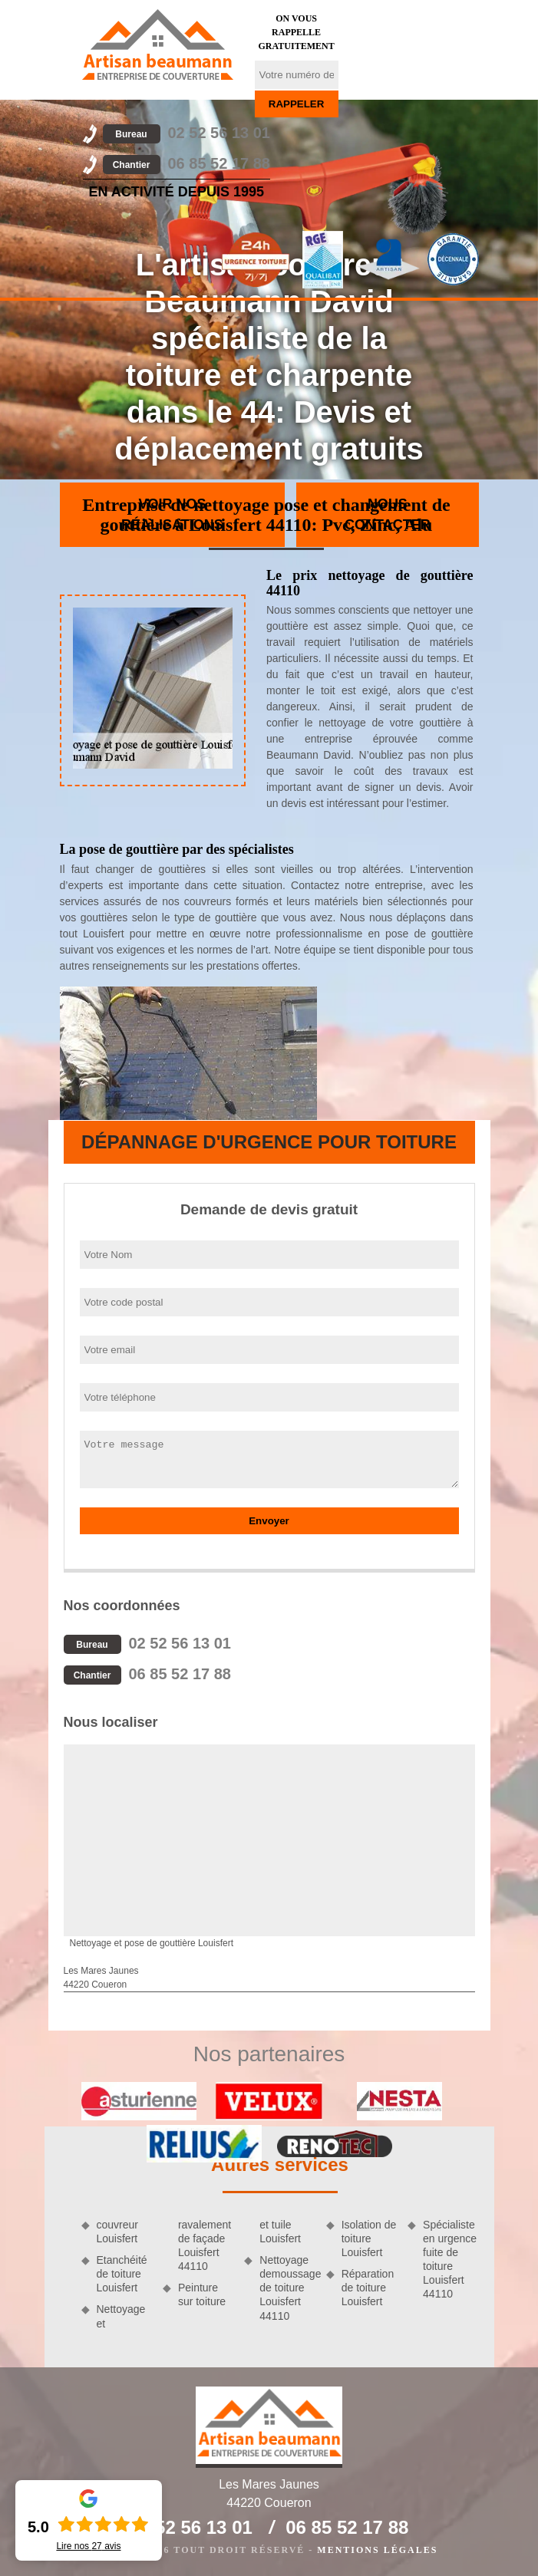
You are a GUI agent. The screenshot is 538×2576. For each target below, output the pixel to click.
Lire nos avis (88, 2546)
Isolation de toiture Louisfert (369, 2238)
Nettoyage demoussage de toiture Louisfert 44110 (287, 2288)
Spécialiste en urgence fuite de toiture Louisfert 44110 (450, 2260)
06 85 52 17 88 (186, 163)
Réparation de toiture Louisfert (368, 2288)
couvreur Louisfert (117, 2232)
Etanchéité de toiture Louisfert (122, 2274)
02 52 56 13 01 (186, 132)
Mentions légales (377, 2550)
